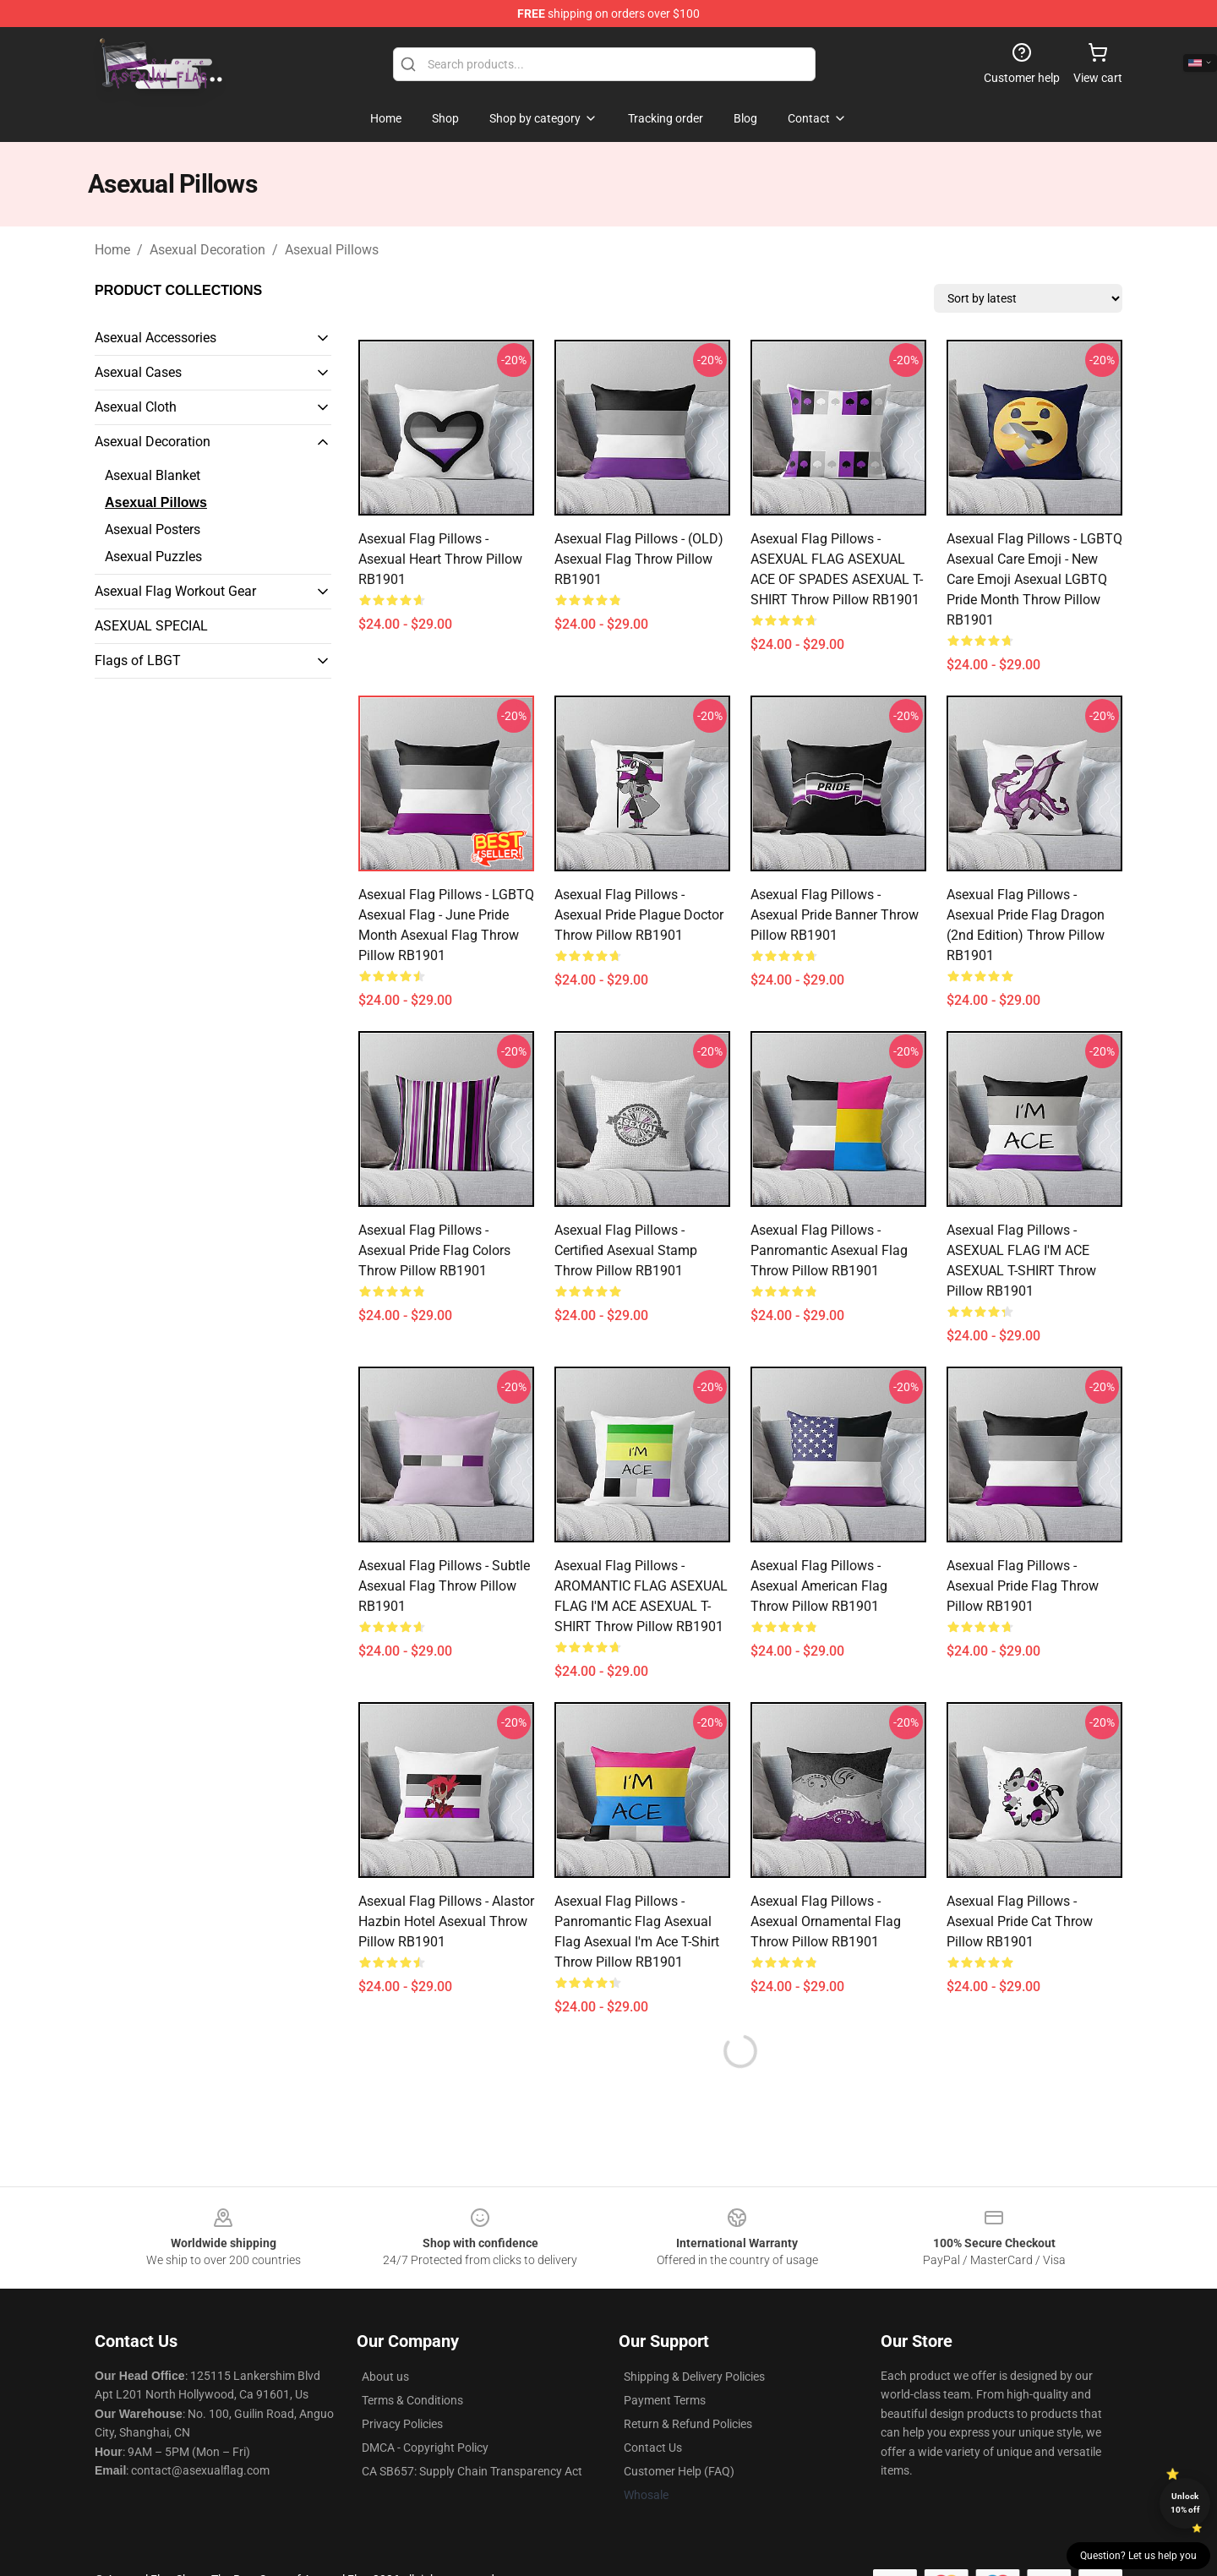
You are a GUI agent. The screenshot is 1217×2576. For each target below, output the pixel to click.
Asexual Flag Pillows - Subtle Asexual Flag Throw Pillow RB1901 (444, 1586)
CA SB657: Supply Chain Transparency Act (472, 2471)
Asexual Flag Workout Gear (175, 591)
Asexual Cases (138, 372)
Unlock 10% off (1185, 2502)
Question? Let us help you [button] (1138, 2556)
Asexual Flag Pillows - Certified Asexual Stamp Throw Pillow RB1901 (625, 1250)
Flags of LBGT (138, 660)
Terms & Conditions (412, 2400)
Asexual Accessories (155, 338)
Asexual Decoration (207, 250)
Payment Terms (665, 2400)
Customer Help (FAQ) (679, 2471)
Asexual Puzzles (153, 556)
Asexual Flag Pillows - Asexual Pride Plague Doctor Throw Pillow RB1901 (638, 915)
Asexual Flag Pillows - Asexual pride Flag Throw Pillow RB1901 (1023, 1586)
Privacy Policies (402, 2424)
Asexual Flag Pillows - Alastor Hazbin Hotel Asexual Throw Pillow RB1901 (446, 1921)
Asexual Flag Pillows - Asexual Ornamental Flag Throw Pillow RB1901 (825, 1921)
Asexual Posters (152, 529)
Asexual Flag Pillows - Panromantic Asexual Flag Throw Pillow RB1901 (829, 1250)
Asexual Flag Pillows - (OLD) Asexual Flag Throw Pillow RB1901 (638, 559)
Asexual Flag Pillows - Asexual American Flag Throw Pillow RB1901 (818, 1586)
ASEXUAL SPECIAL (151, 626)
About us (385, 2376)
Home (112, 250)
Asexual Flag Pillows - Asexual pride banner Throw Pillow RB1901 (834, 915)
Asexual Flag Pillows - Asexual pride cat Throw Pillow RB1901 (1020, 1921)
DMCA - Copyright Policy (425, 2447)
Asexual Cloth (136, 407)
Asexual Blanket (152, 475)
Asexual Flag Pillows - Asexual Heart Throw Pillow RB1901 (440, 559)
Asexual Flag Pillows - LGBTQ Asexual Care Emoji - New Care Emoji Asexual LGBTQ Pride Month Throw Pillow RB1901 (1034, 579)
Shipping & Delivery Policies (694, 2376)
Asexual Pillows (332, 250)
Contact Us (653, 2447)
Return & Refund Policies (688, 2424)
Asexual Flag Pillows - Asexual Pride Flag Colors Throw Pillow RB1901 (434, 1250)
